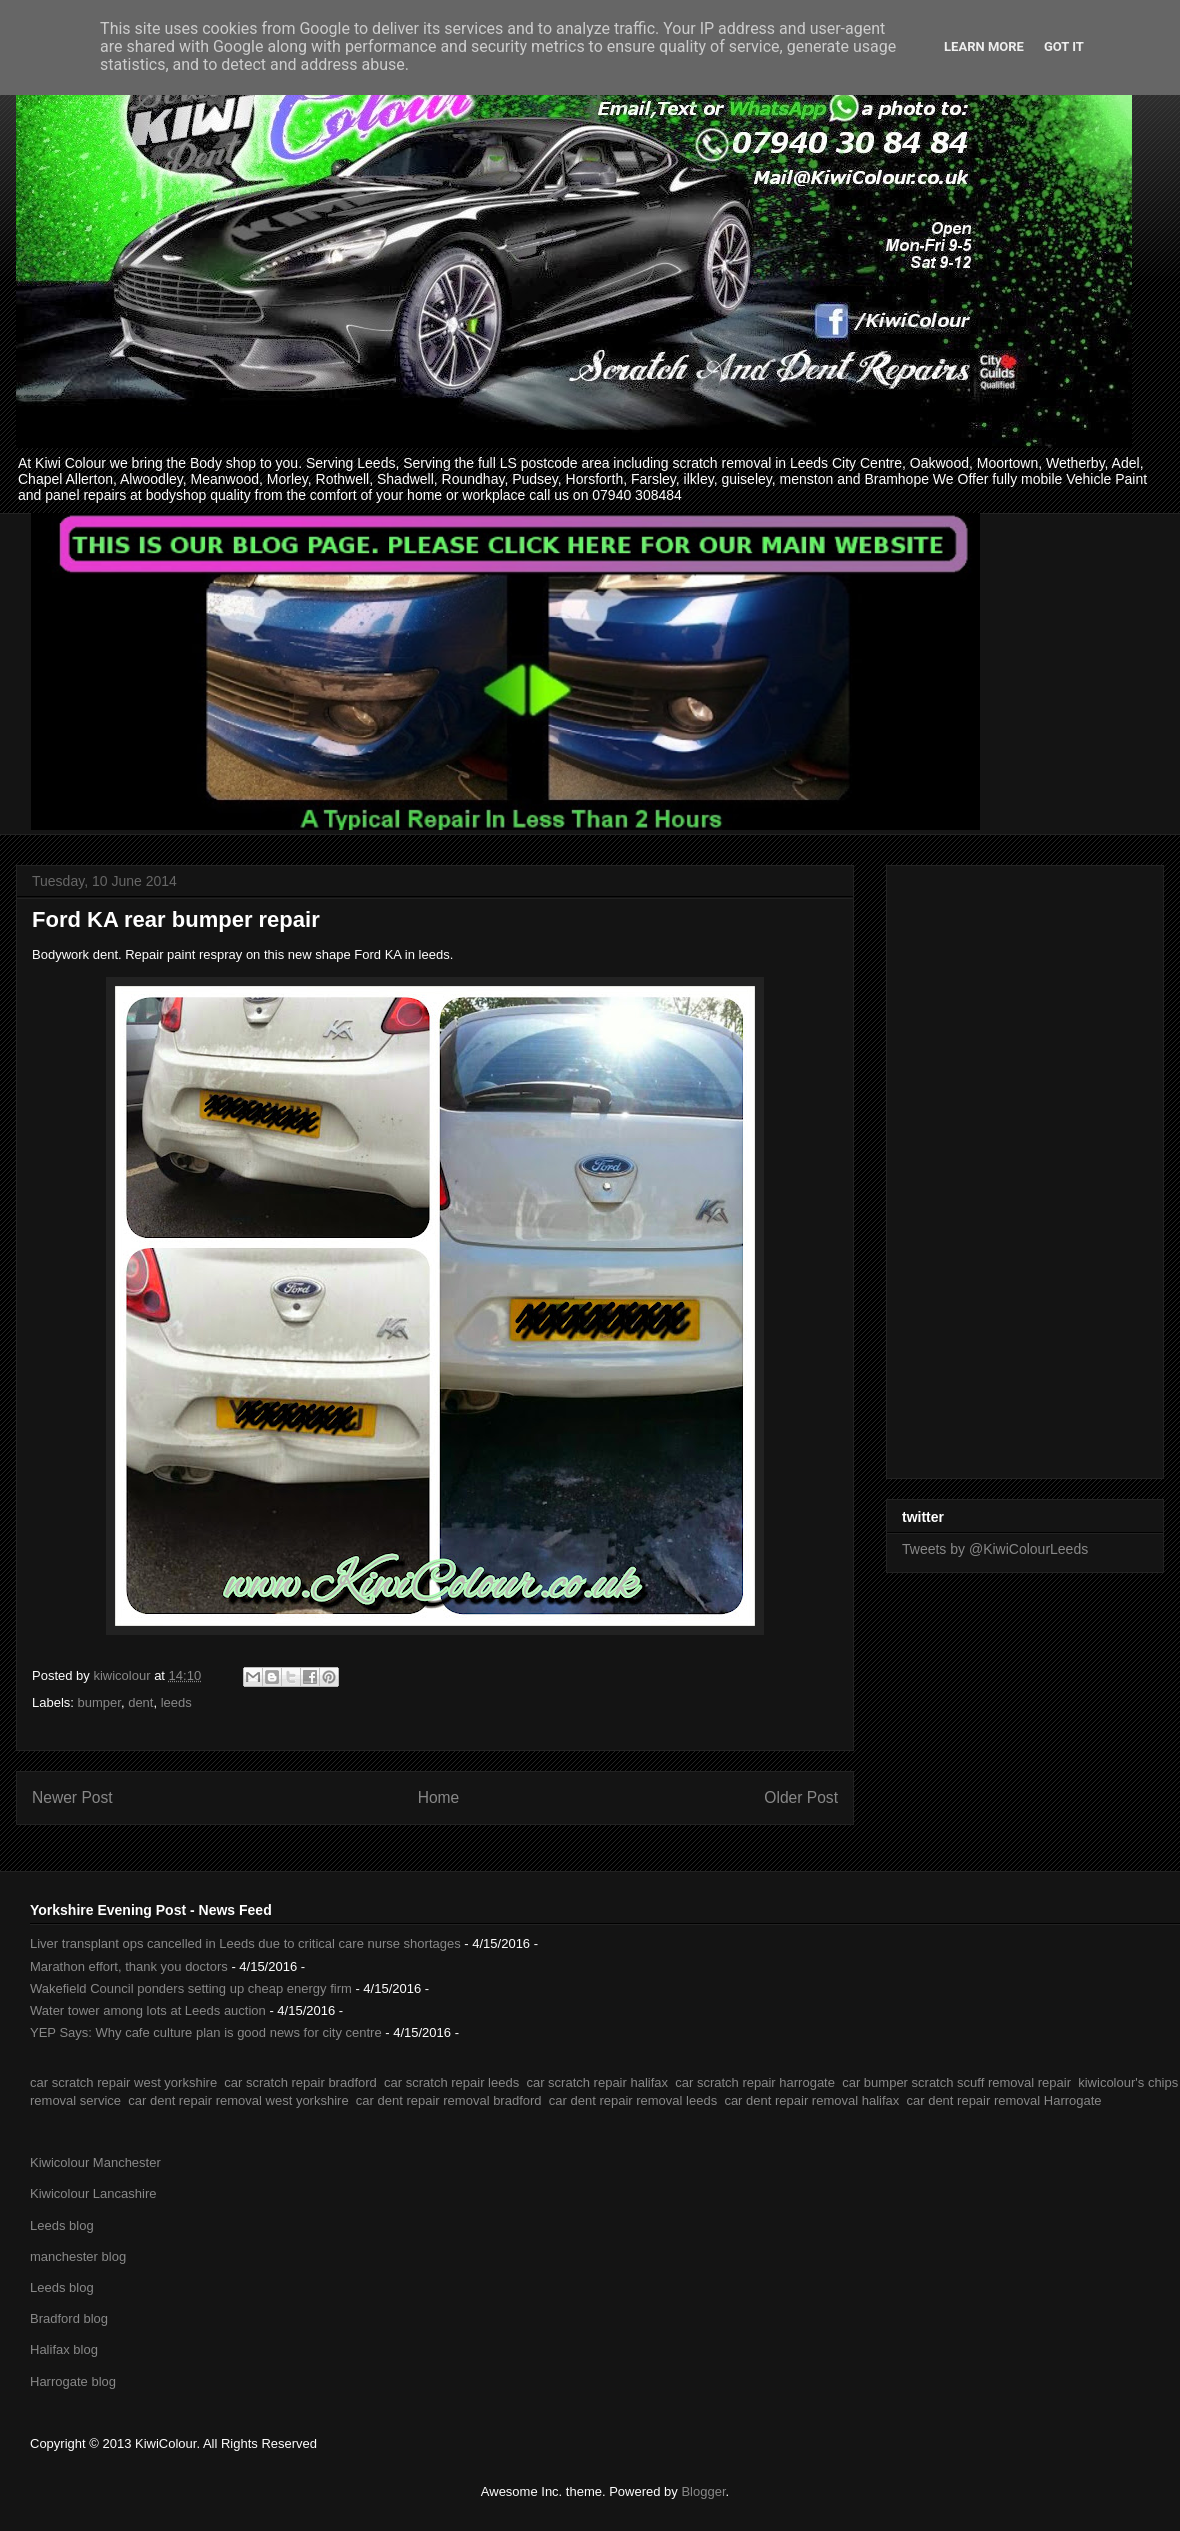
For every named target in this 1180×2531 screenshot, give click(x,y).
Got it (1064, 46)
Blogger (703, 2491)
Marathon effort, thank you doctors (129, 1966)
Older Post (801, 1797)
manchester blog (78, 2256)
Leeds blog (62, 2225)
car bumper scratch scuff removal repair (956, 2082)
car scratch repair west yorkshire (123, 2082)
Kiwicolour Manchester (95, 2162)
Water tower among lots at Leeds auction (148, 2010)
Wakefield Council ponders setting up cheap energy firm (191, 1988)
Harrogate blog (73, 2381)
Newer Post (72, 1797)
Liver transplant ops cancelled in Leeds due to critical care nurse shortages (245, 1943)
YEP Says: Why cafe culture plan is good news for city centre (206, 2032)
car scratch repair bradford (300, 2082)
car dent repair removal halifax (811, 2100)
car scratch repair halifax (597, 2082)
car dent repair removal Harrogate (1003, 2100)
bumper (99, 1702)
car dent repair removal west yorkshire (238, 2100)
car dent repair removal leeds (633, 2100)
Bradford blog (69, 2318)
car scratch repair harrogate (755, 2082)
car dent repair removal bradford (449, 2100)
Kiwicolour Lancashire (93, 2193)
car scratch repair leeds (451, 2082)
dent (140, 1702)
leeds (176, 1702)
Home (439, 1797)
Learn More (984, 46)
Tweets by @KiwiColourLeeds (995, 1549)
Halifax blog (64, 2349)
